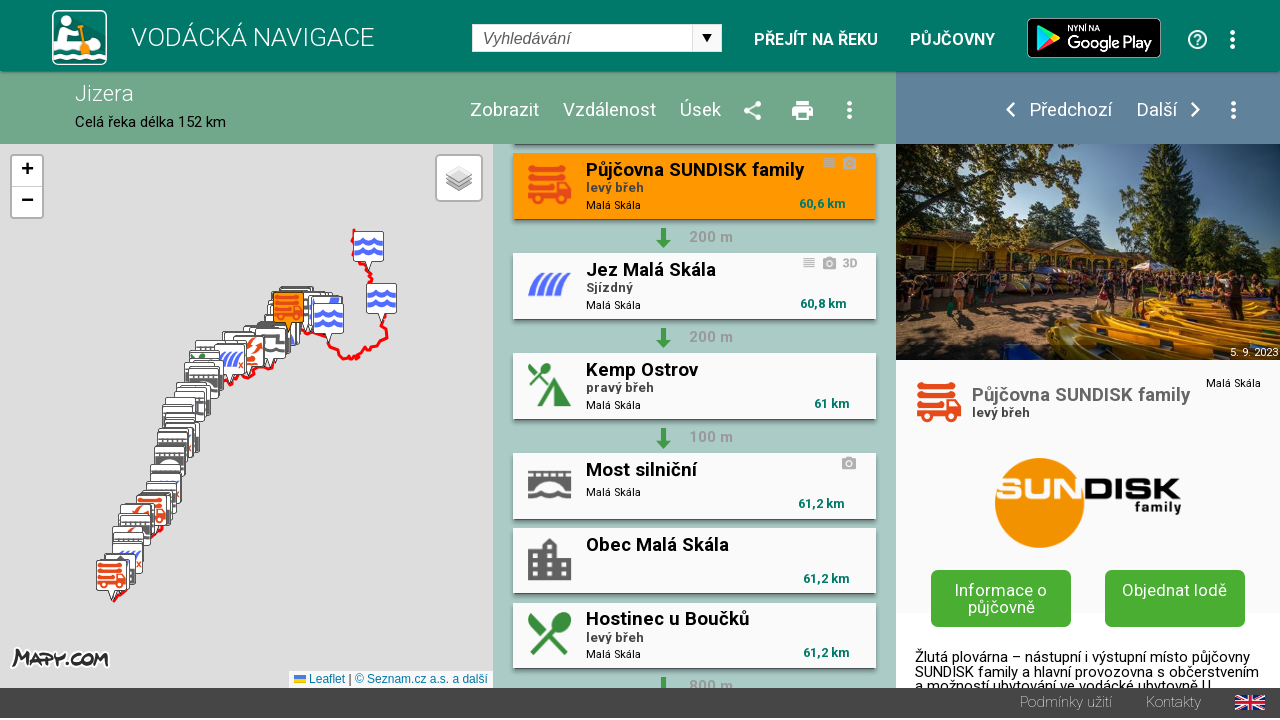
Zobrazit (504, 110)
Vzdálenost (609, 110)
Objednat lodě (1174, 590)
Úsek (700, 110)
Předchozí (1070, 110)
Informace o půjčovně (1001, 598)
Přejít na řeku (816, 40)
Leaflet (319, 681)
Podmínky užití (1066, 704)
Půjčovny (952, 40)
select (707, 38)
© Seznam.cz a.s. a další (421, 681)
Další (1156, 110)
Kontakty (1173, 704)
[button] (368, 252)
